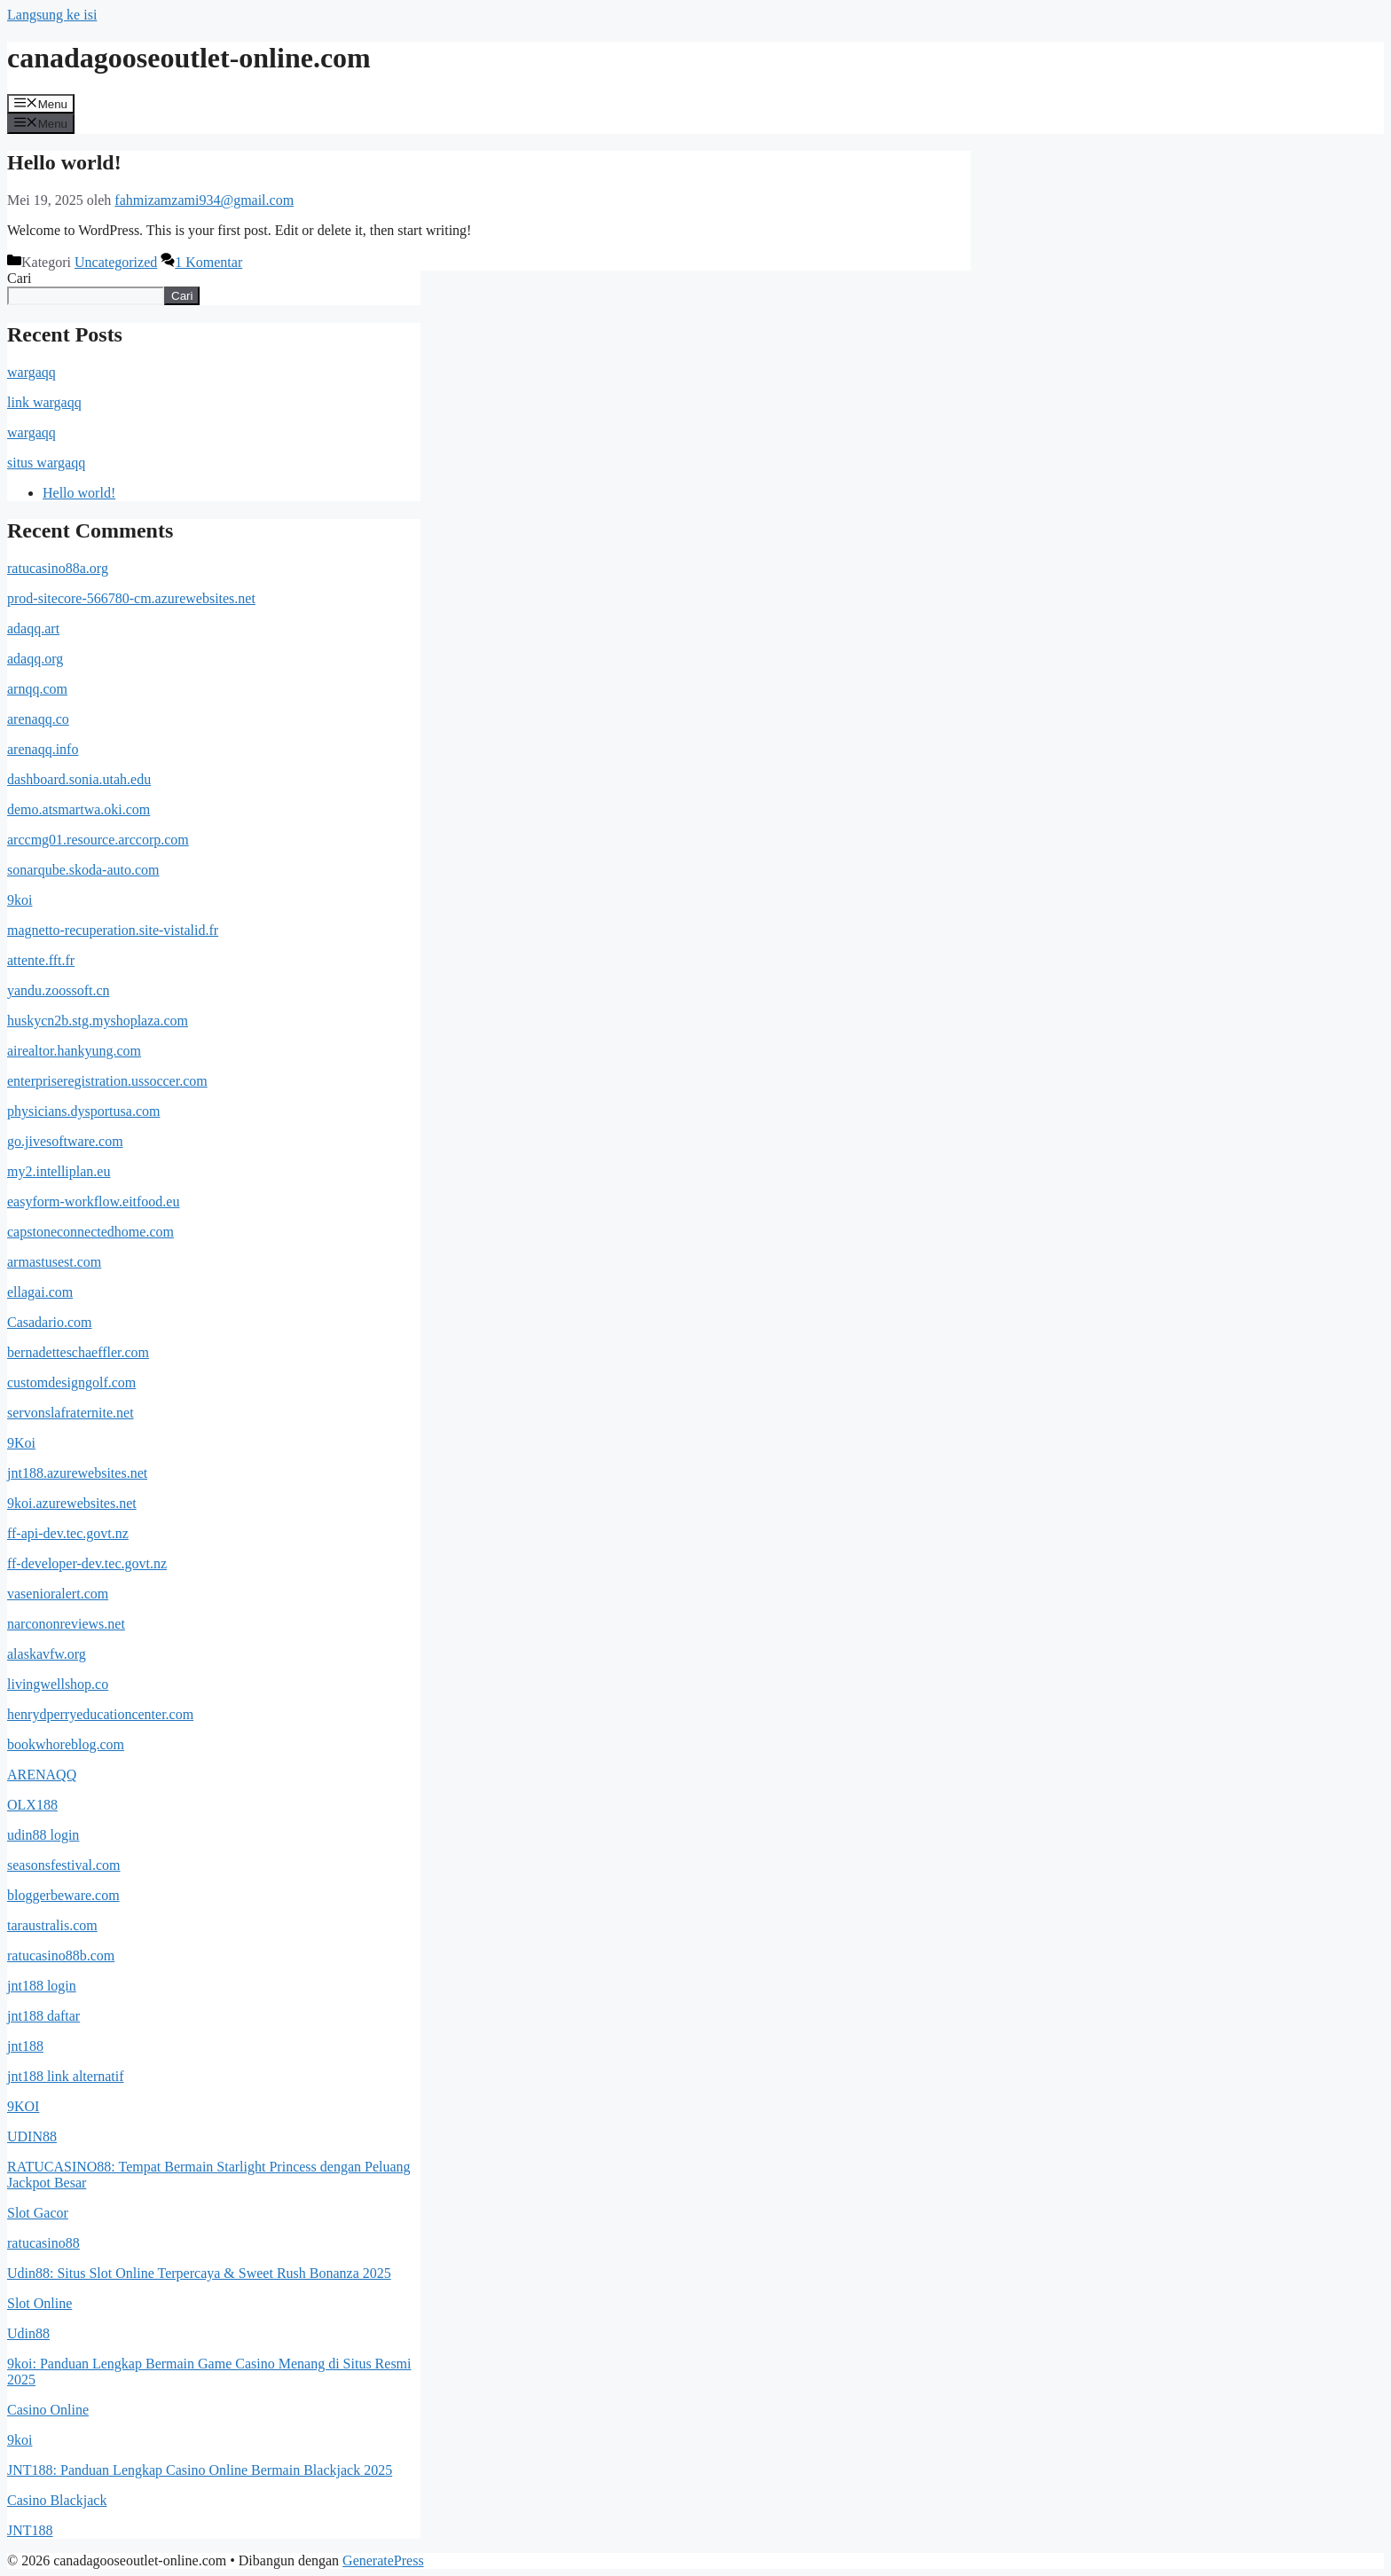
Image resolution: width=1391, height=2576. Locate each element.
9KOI (23, 2106)
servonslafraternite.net (70, 1412)
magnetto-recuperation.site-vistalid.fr (112, 930)
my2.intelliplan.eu (58, 1171)
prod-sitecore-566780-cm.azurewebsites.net (131, 598)
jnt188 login (41, 1985)
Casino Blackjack (56, 2500)
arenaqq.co (38, 718)
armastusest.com (54, 1261)
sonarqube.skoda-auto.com (83, 869)
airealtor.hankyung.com (74, 1050)
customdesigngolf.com (71, 1382)
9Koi (21, 1442)
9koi (19, 899)
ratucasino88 (43, 2242)
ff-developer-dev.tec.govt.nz (87, 1563)
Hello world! (64, 162)
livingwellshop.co (57, 1684)
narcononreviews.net (66, 1623)
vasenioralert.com (57, 1593)
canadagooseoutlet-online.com (189, 58)
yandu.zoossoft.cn (58, 990)
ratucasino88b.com (60, 1955)
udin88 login (43, 1834)
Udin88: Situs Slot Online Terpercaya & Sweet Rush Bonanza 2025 (199, 2273)
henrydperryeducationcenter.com (100, 1714)
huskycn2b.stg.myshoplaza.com (97, 1020)
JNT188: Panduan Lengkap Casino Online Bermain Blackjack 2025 (199, 2470)
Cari (19, 278)
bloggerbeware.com (63, 1895)
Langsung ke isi (52, 14)
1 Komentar (208, 262)
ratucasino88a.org (57, 568)
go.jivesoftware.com (65, 1141)
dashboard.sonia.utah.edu (79, 779)
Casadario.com (49, 1322)
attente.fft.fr (41, 960)
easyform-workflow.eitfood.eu (93, 1201)
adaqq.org (35, 658)
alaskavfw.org (46, 1653)
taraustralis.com (52, 1925)
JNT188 (30, 2530)
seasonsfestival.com (64, 1865)
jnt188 (25, 2046)
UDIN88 (32, 2136)
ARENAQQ (41, 1774)
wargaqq (31, 372)
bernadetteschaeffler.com (78, 1352)
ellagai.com (40, 1292)
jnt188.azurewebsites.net (77, 1472)
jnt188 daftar (43, 2015)
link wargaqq (44, 402)
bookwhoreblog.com (65, 1744)
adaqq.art (33, 628)
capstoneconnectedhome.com (90, 1231)
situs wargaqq (46, 462)
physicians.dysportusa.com (83, 1111)
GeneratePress (383, 2560)
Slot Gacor (37, 2212)
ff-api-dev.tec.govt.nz (68, 1533)
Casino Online (48, 2409)
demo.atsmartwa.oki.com (78, 809)
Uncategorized (116, 262)
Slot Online (39, 2303)
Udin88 (28, 2333)
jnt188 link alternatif (65, 2076)
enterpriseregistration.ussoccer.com (107, 1080)
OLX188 (32, 1804)
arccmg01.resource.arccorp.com (98, 839)
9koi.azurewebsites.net (72, 1503)
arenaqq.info (42, 749)
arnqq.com (37, 688)
